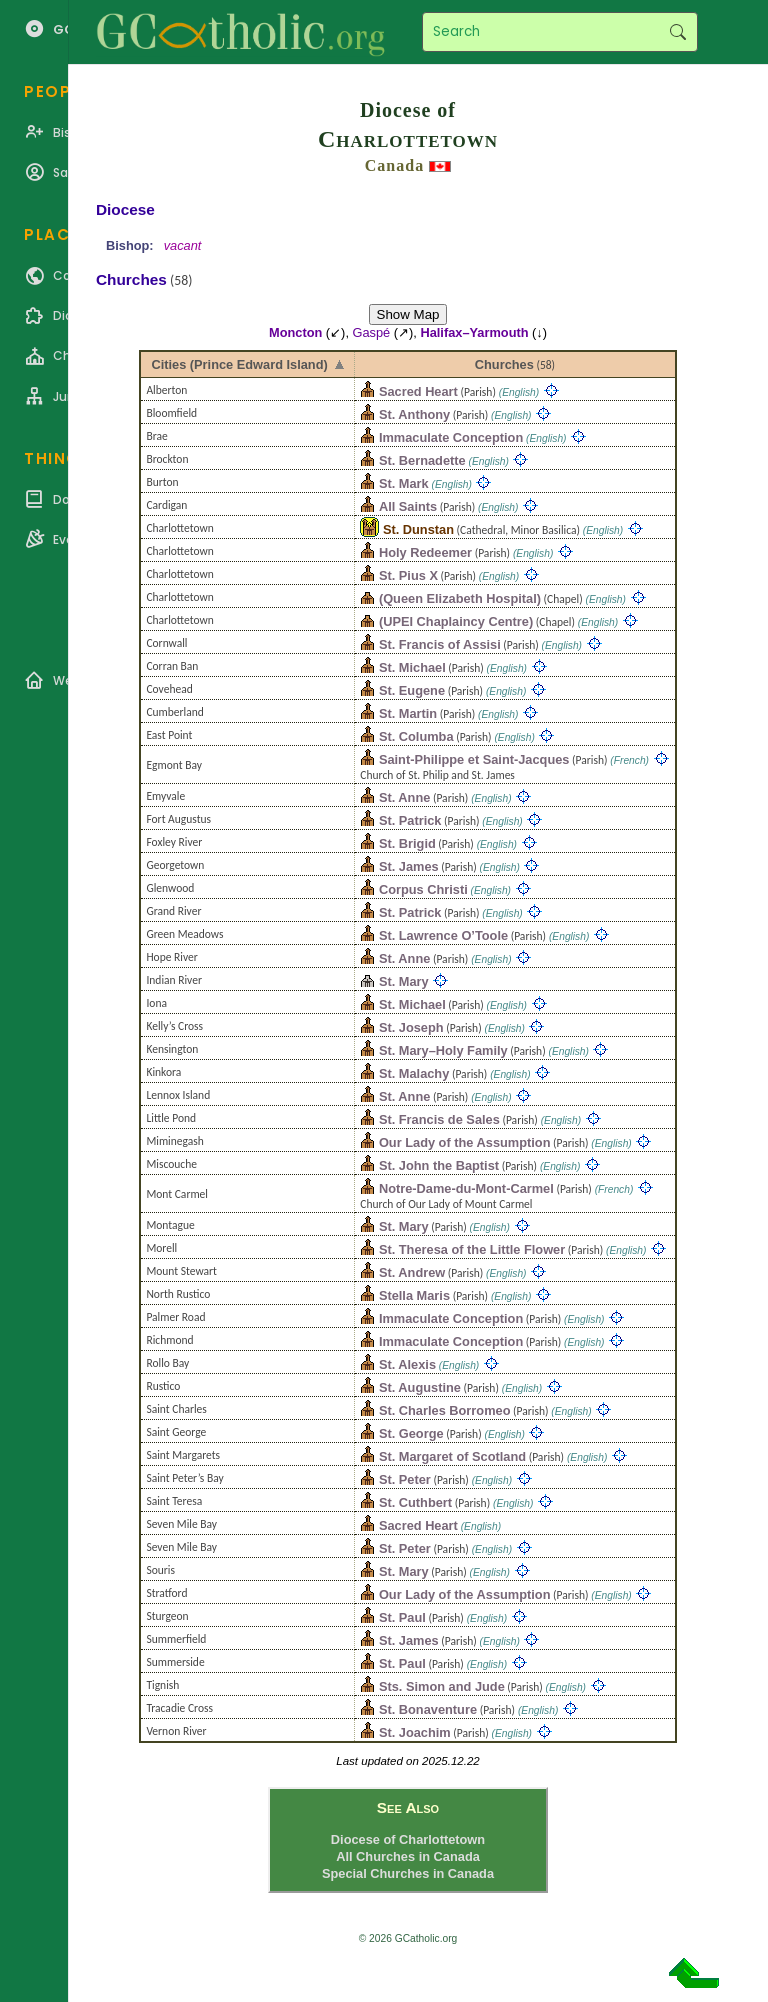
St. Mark (404, 483)
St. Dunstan (418, 529)
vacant (183, 245)
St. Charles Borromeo (445, 1410)
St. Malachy (414, 1073)
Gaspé (372, 332)
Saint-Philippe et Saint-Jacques (474, 759)
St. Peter (405, 1479)
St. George (411, 1433)
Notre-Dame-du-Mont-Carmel (466, 1188)
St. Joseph (411, 1027)
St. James (409, 866)
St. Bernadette (422, 460)
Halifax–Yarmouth (474, 332)
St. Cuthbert (415, 1502)
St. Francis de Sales (439, 1119)
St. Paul (402, 1617)
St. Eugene (412, 690)
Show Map (408, 314)
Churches (504, 364)
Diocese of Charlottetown (408, 1839)
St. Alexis (407, 1364)
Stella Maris (414, 1295)
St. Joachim (415, 1732)
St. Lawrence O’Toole (443, 935)
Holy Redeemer (425, 552)
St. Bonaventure (428, 1709)
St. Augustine (420, 1387)
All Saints (408, 506)
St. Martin (408, 713)
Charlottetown (408, 139)
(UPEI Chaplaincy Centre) (456, 621)
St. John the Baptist (439, 1165)
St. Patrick (410, 820)
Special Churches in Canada (408, 1873)
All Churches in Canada (408, 1856)
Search (677, 32)
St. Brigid (407, 843)
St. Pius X (408, 575)
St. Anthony (414, 414)
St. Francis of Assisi (440, 644)
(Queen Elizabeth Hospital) (460, 598)
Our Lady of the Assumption (465, 1142)
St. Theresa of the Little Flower (472, 1249)
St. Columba (416, 736)
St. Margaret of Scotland (452, 1456)
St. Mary (404, 981)
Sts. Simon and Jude (442, 1686)
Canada (394, 165)
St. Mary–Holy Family (443, 1050)
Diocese (125, 209)
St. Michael (412, 667)
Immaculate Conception (451, 437)
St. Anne (404, 797)
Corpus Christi (423, 889)
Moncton (295, 332)
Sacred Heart (418, 391)
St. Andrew (412, 1272)
